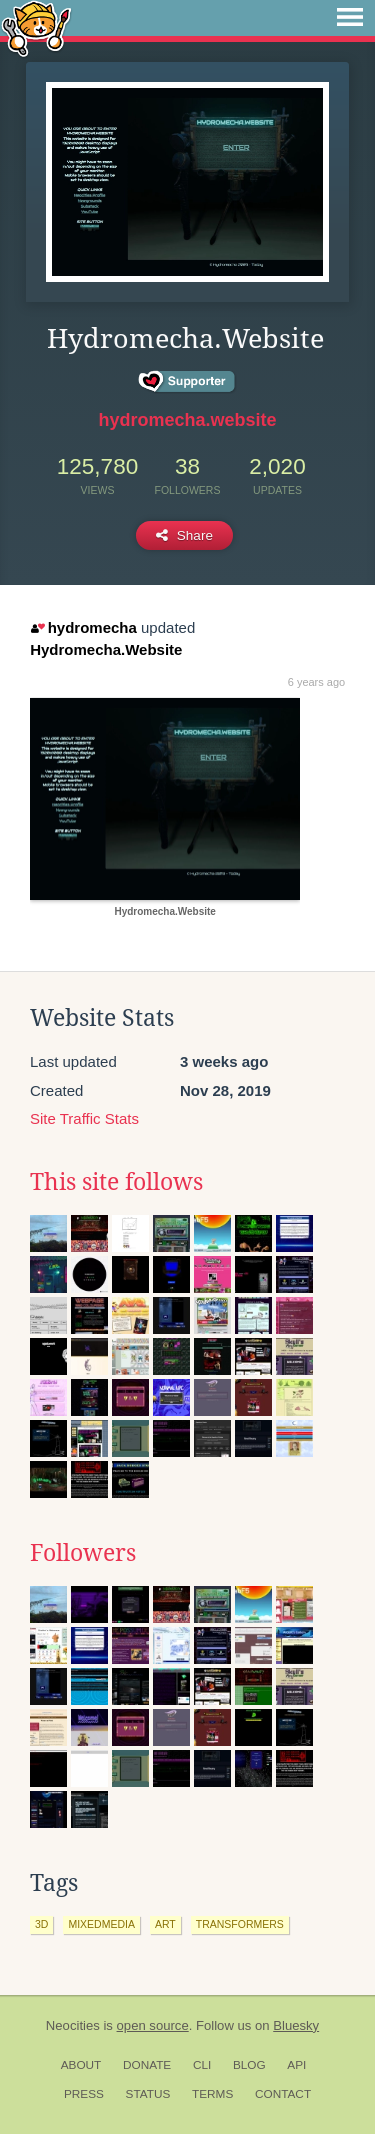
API (296, 2065)
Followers (83, 1553)
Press (84, 2094)
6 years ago (316, 682)
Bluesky (296, 2025)
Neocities (73, 2025)
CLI (202, 2065)
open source (153, 2025)
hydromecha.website (187, 420)
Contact (283, 2094)
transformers (240, 1924)
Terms (212, 2094)
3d (41, 1924)
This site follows (116, 1182)
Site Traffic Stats (84, 1118)
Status (148, 2094)
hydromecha (84, 627)
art (165, 1924)
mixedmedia (101, 1924)
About (81, 2065)
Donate (147, 2065)
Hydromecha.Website (106, 649)
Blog (249, 2065)
